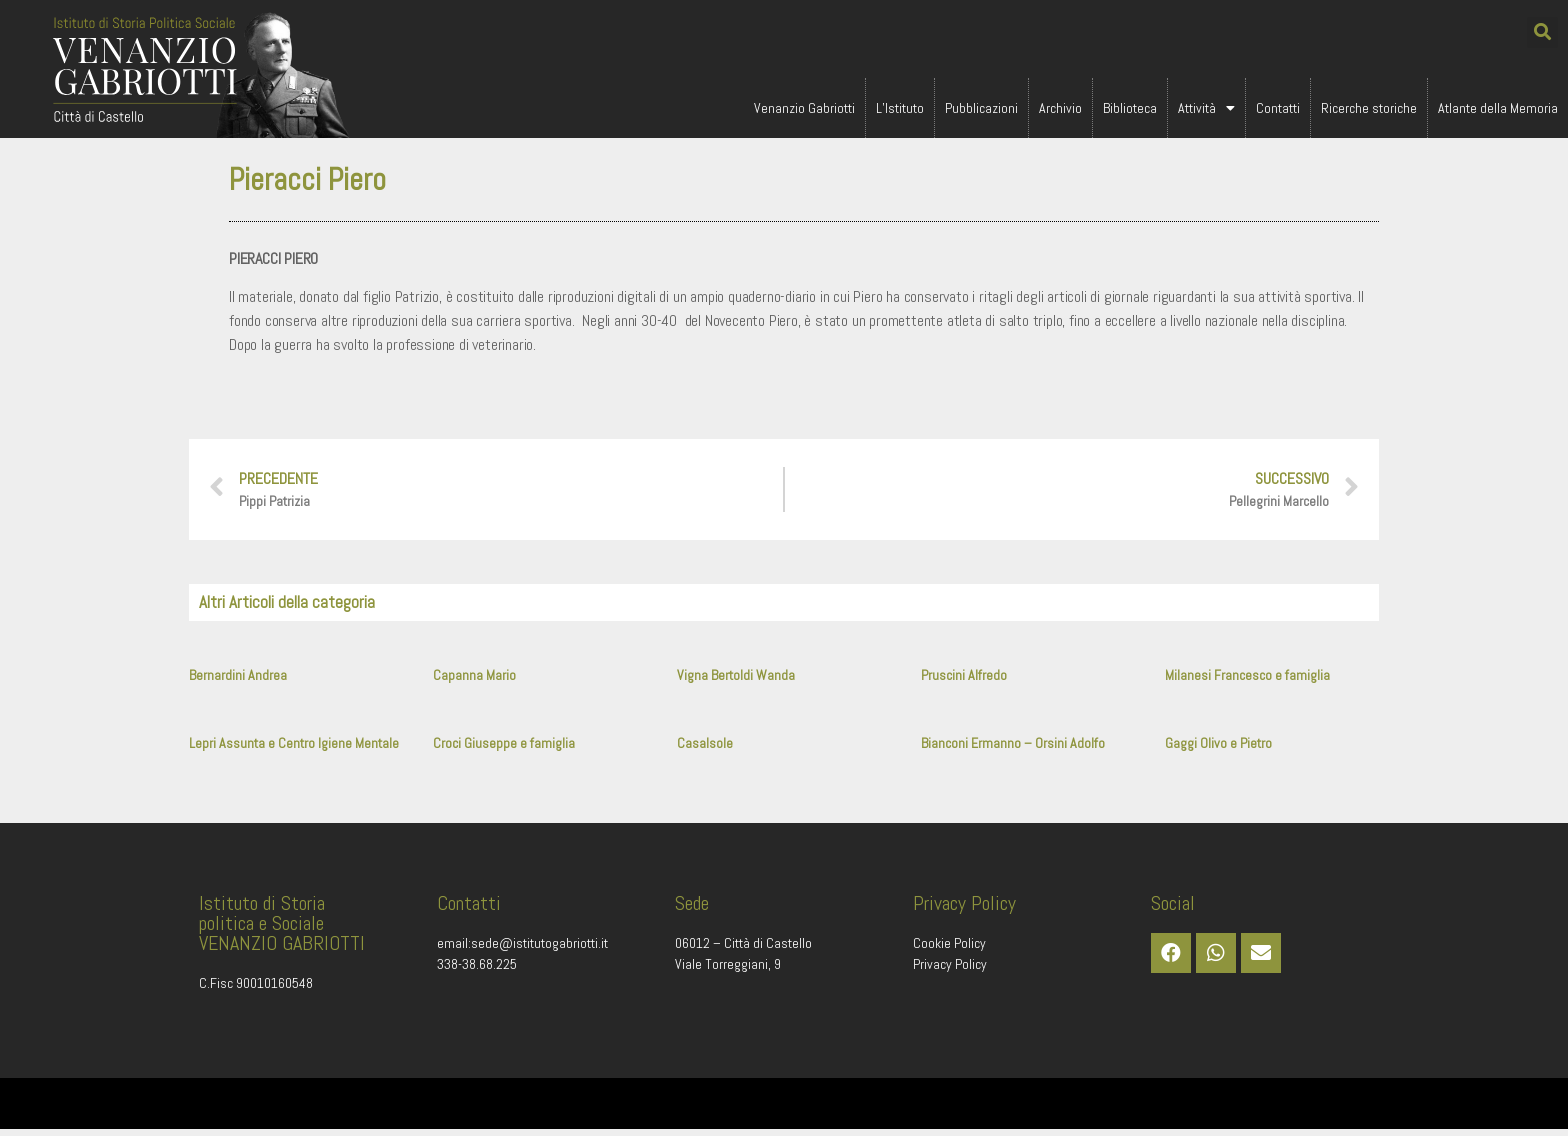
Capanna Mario (474, 681)
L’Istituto (900, 108)
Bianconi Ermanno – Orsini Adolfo (1013, 749)
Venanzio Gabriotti (804, 108)
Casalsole (705, 749)
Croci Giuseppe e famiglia (504, 749)
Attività (1206, 108)
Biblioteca (1130, 108)
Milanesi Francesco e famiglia (1247, 681)
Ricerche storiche (1369, 108)
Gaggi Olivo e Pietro (1218, 749)
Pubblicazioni (981, 108)
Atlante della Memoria (1498, 108)
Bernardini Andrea (238, 681)
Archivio (1060, 108)
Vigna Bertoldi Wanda (736, 681)
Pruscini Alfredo (964, 681)
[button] (1542, 32)
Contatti (1278, 108)
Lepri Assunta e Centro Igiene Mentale (294, 749)
